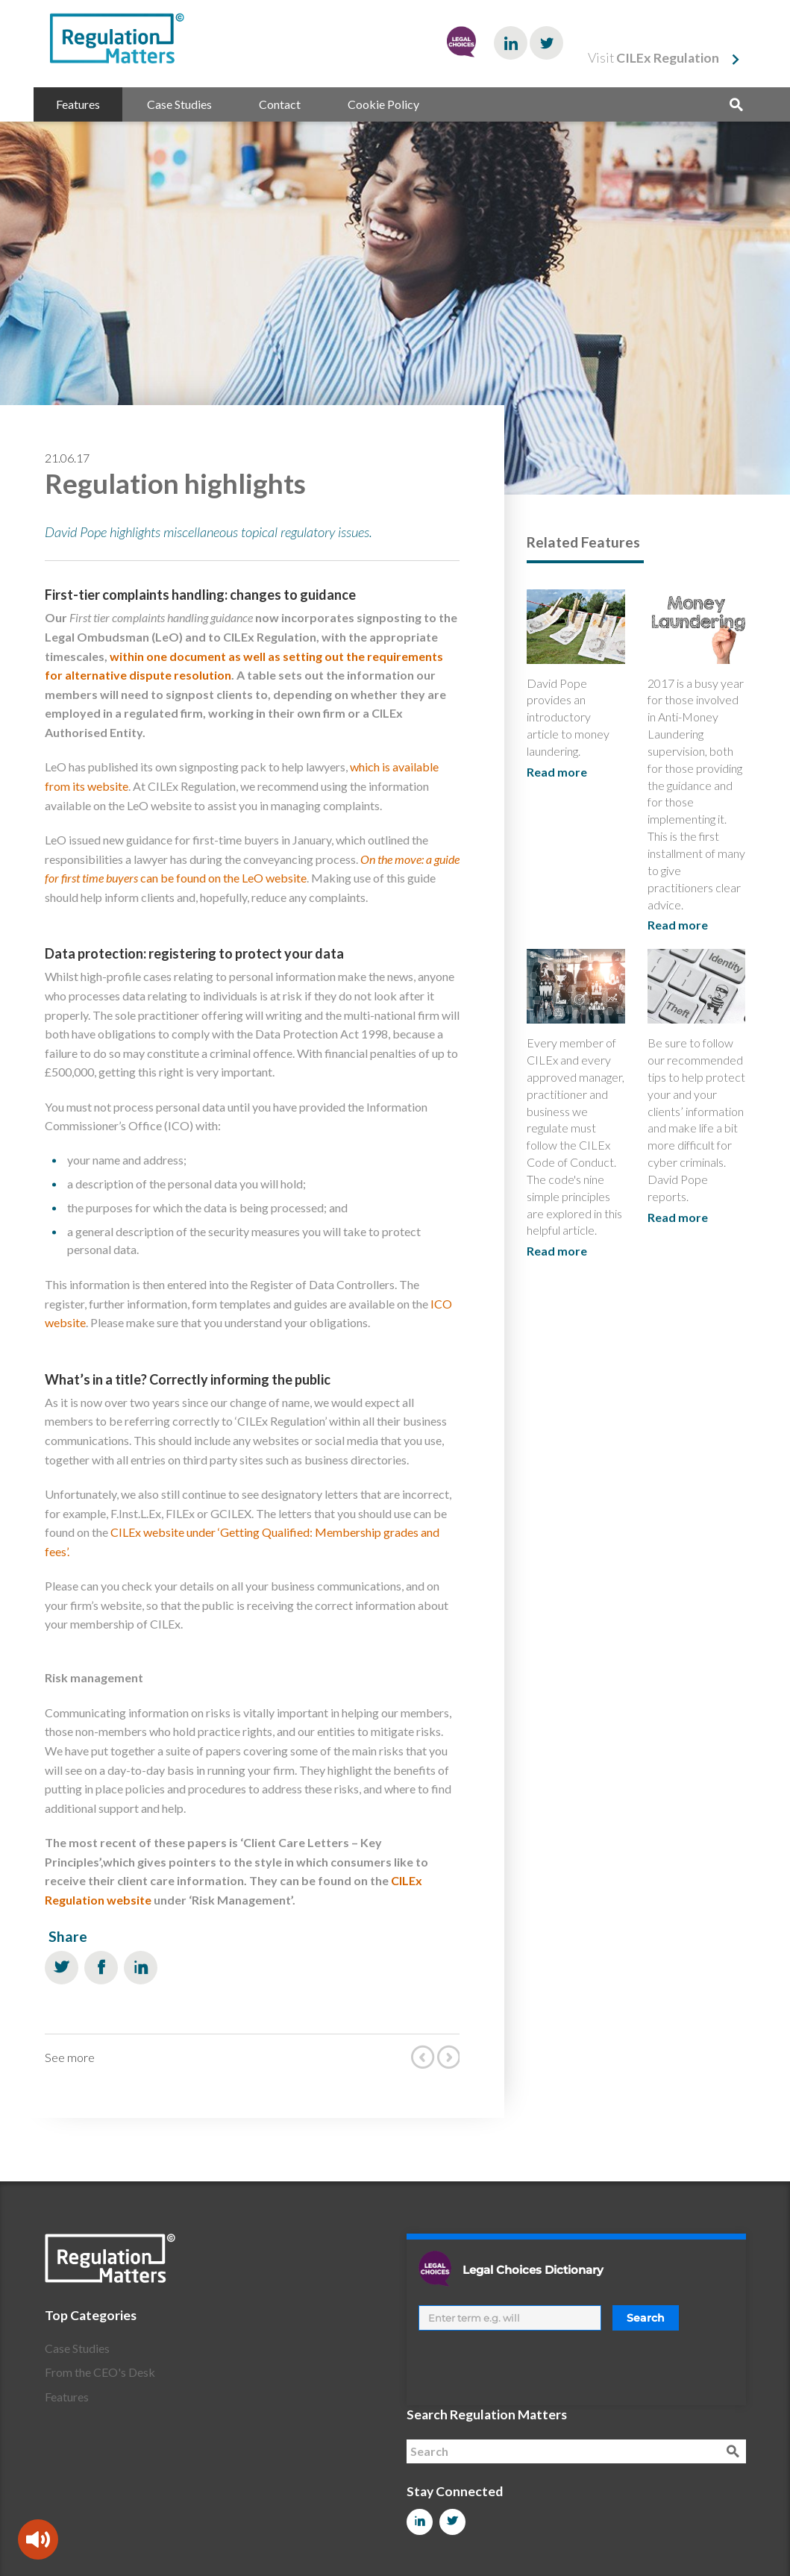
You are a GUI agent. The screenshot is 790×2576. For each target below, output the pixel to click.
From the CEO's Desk (100, 2372)
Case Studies (179, 104)
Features (78, 104)
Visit (653, 58)
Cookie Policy (383, 104)
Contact (280, 104)
